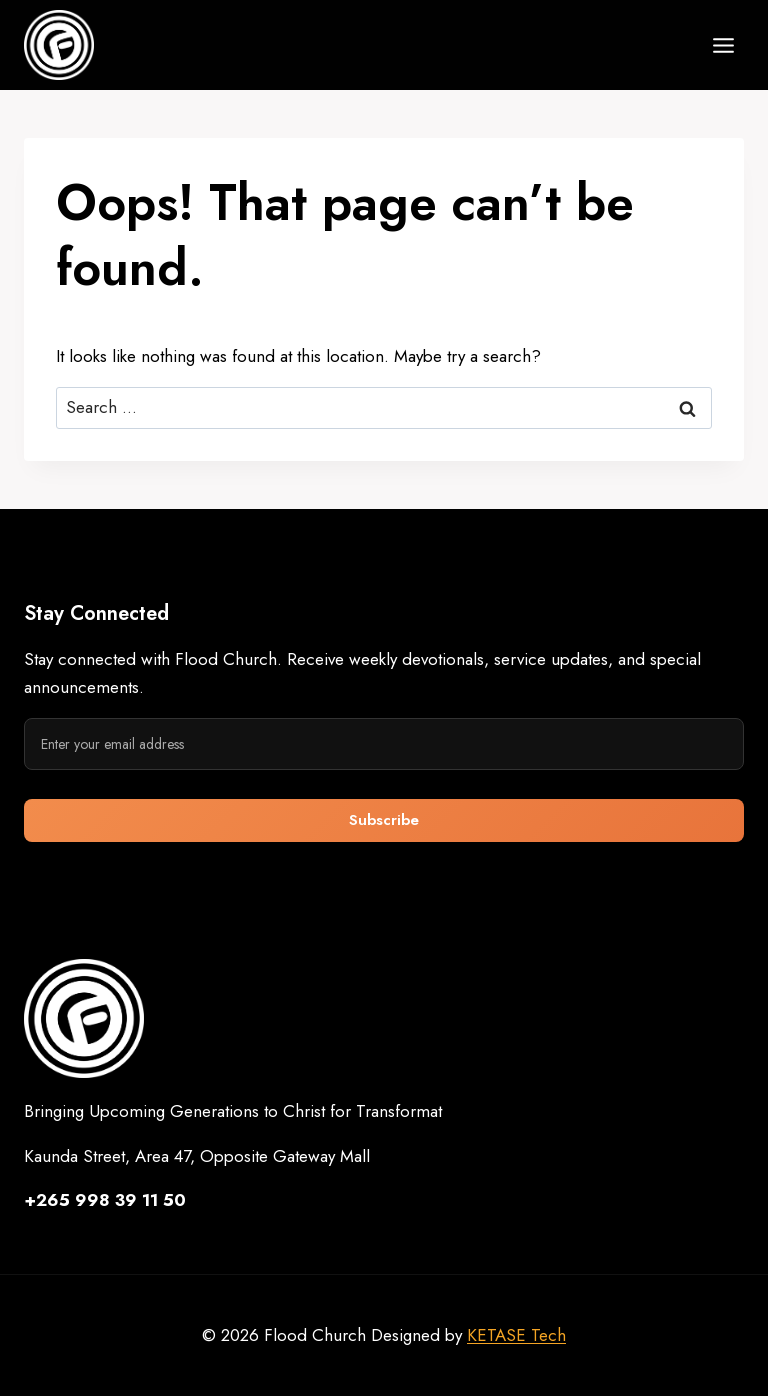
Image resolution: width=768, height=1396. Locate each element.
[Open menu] (723, 45)
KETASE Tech (516, 1335)
